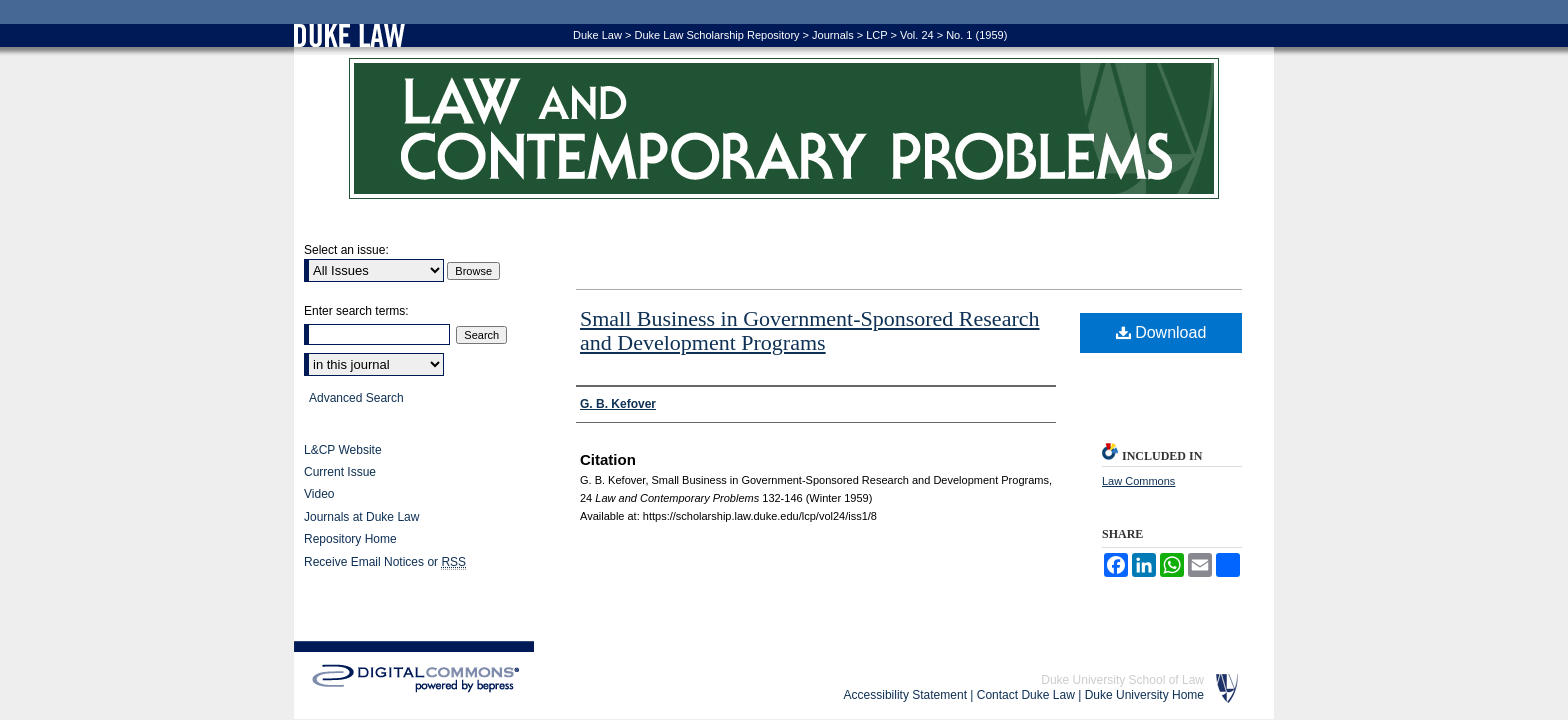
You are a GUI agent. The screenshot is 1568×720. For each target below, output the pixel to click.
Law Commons (1138, 481)
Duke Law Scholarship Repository (716, 35)
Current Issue (340, 472)
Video (319, 494)
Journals (833, 35)
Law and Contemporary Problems (784, 128)
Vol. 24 (917, 35)
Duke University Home (1144, 695)
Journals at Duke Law (361, 517)
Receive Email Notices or (385, 562)
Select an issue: (346, 250)
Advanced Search (356, 398)
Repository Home (350, 539)
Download (1161, 332)
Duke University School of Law (1122, 680)
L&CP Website (343, 450)
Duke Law (597, 35)
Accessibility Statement (905, 695)
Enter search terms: (356, 311)
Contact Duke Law (1026, 695)
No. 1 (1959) (976, 35)
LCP (876, 35)
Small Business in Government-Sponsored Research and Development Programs (810, 330)
